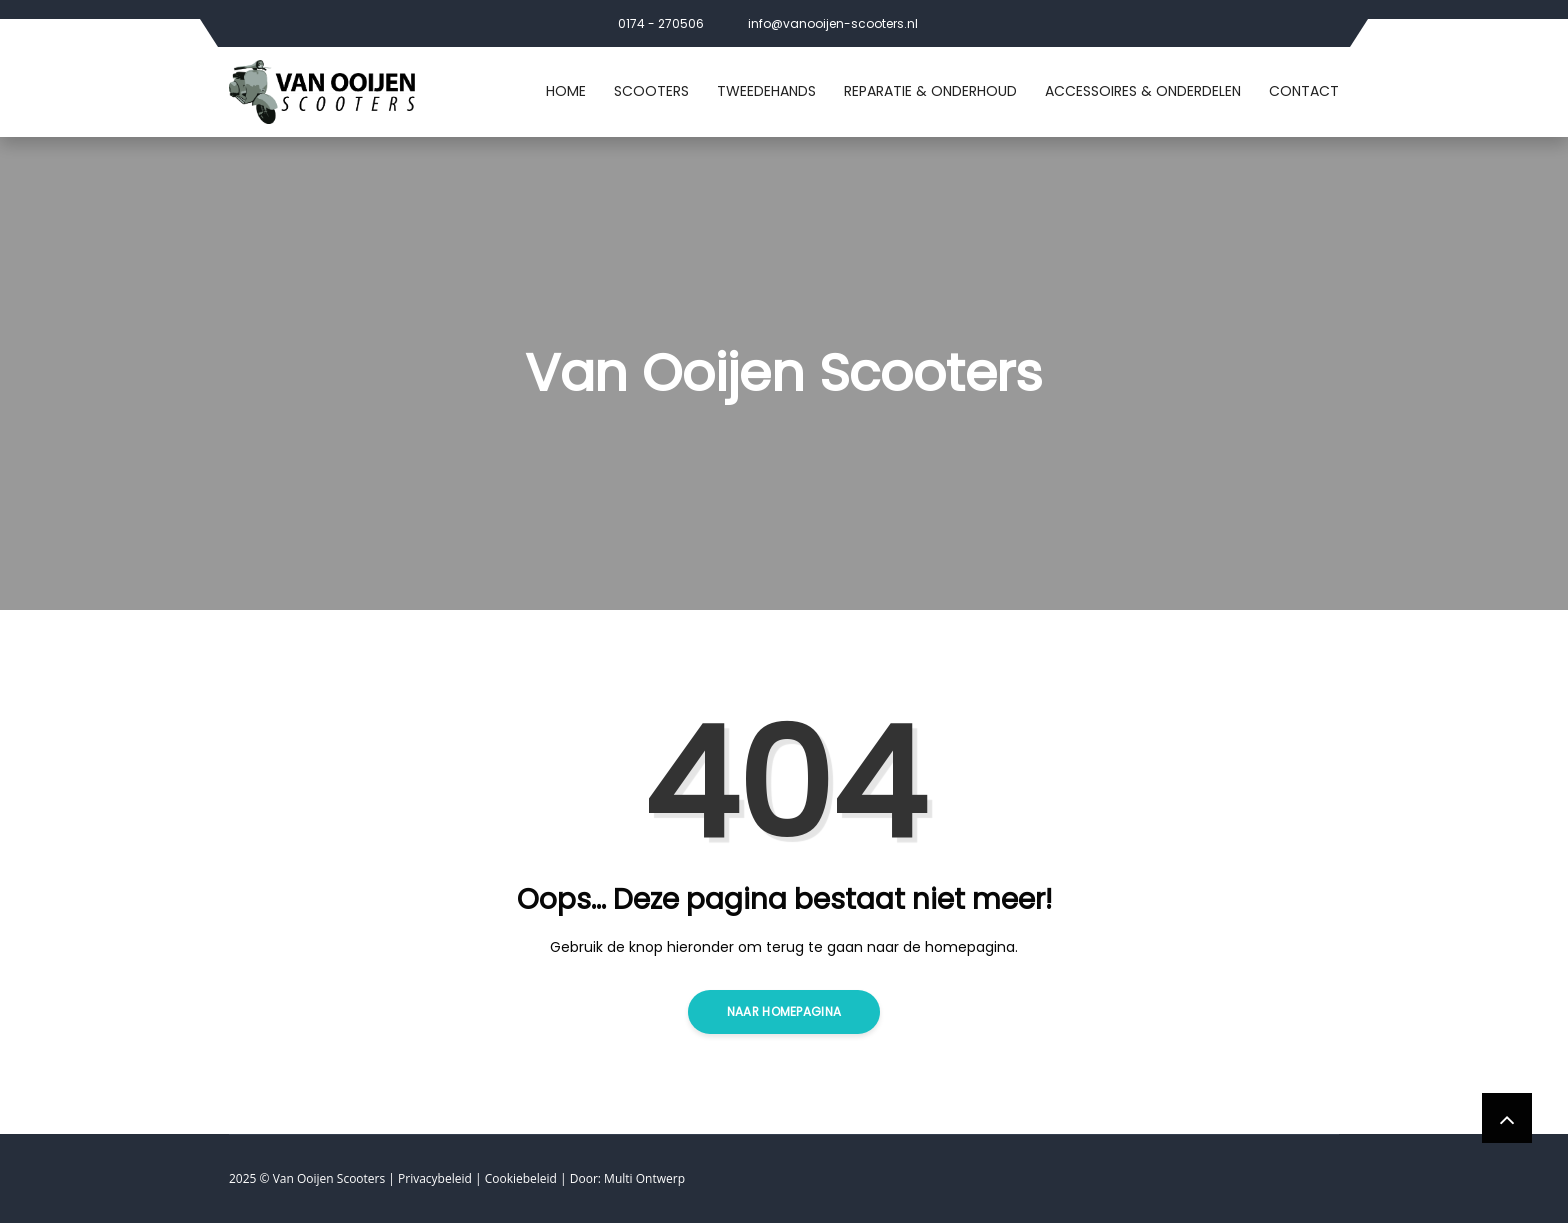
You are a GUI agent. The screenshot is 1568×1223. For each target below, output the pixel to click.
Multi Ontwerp (644, 1178)
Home (566, 91)
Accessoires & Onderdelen (1143, 91)
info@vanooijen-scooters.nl (833, 23)
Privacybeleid (435, 1178)
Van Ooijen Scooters (329, 1178)
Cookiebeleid (521, 1178)
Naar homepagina (784, 1011)
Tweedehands (766, 91)
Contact (1304, 91)
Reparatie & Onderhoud (930, 91)
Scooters (651, 91)
